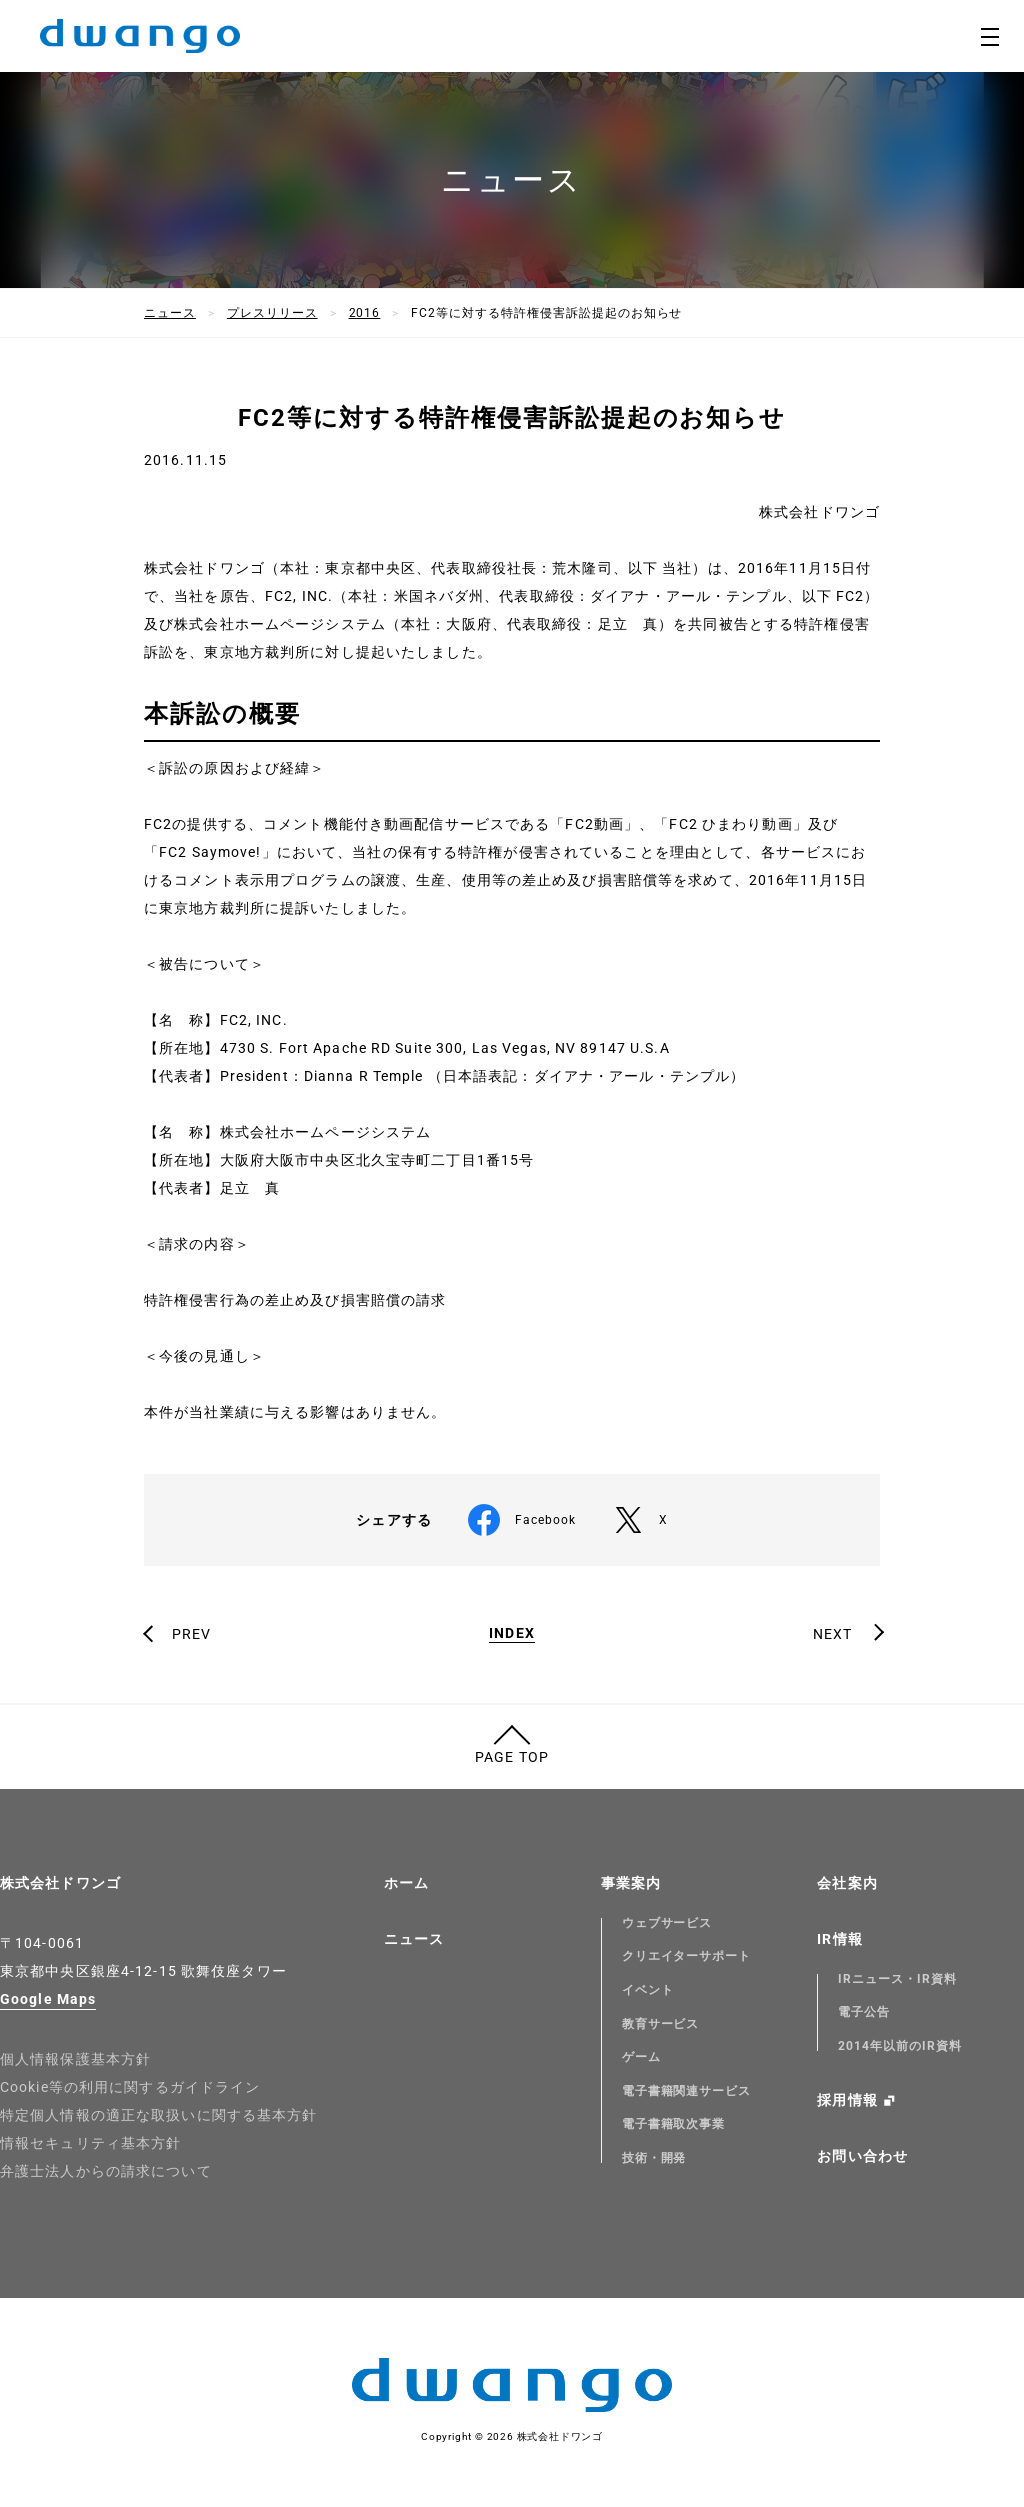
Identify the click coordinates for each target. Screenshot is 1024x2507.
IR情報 (839, 1939)
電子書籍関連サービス (687, 2091)
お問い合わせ (862, 2156)
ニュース (170, 313)
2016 (365, 313)
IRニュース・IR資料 (897, 1979)
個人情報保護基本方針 (75, 2059)
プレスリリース (272, 313)
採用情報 (847, 2100)
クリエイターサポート (687, 1956)
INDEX (512, 1633)
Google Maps (48, 1999)
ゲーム (641, 2057)
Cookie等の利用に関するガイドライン (130, 2087)
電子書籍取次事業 (674, 2124)
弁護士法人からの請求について (106, 2171)
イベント (648, 1990)
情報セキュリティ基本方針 (90, 2143)
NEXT (832, 1634)
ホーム (406, 1883)
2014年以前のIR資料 (900, 2046)
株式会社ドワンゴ (60, 1883)
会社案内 (847, 1883)
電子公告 (864, 2012)
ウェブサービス (667, 1923)
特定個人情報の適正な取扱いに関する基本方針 (159, 2115)
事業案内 (631, 1883)
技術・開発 (654, 2158)
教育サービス (661, 2024)
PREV (191, 1634)
